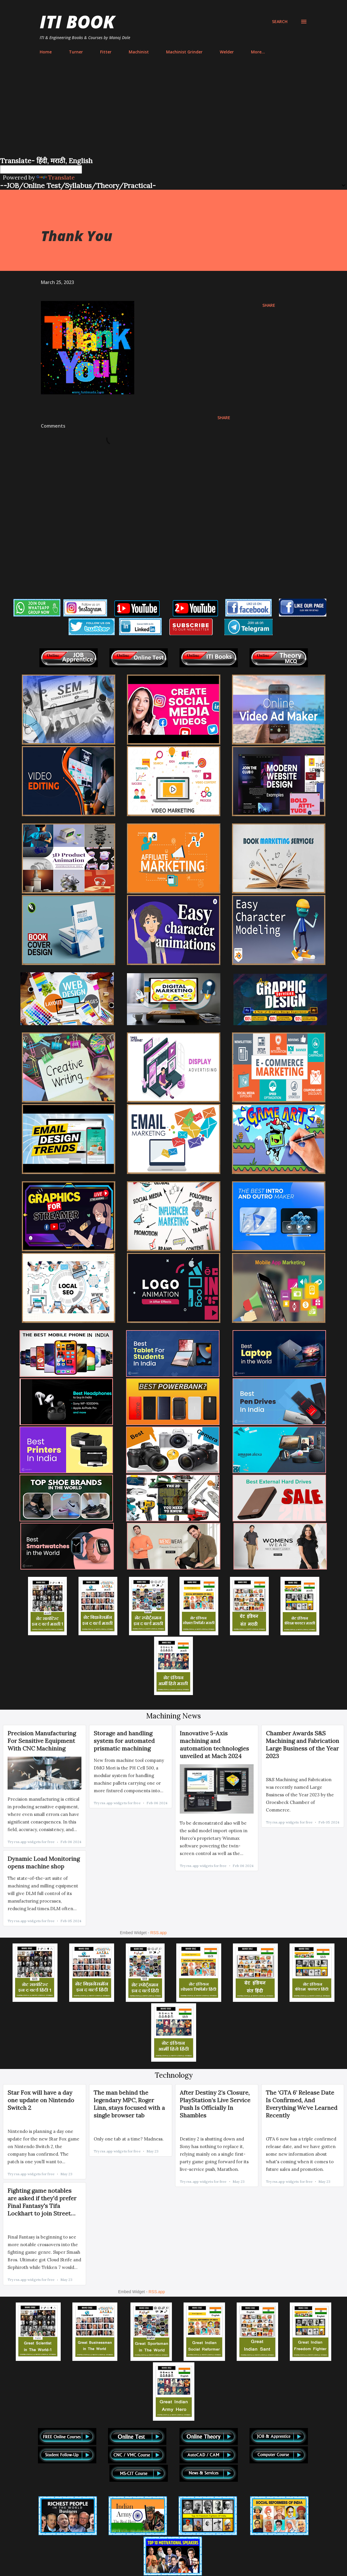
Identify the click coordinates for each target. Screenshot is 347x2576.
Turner (76, 52)
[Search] (279, 21)
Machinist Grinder (184, 52)
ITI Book (77, 22)
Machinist (139, 52)
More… (258, 52)
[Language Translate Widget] (41, 169)
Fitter (105, 52)
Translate (55, 177)
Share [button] (268, 305)
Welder (227, 52)
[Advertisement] (174, 112)
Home (46, 52)
